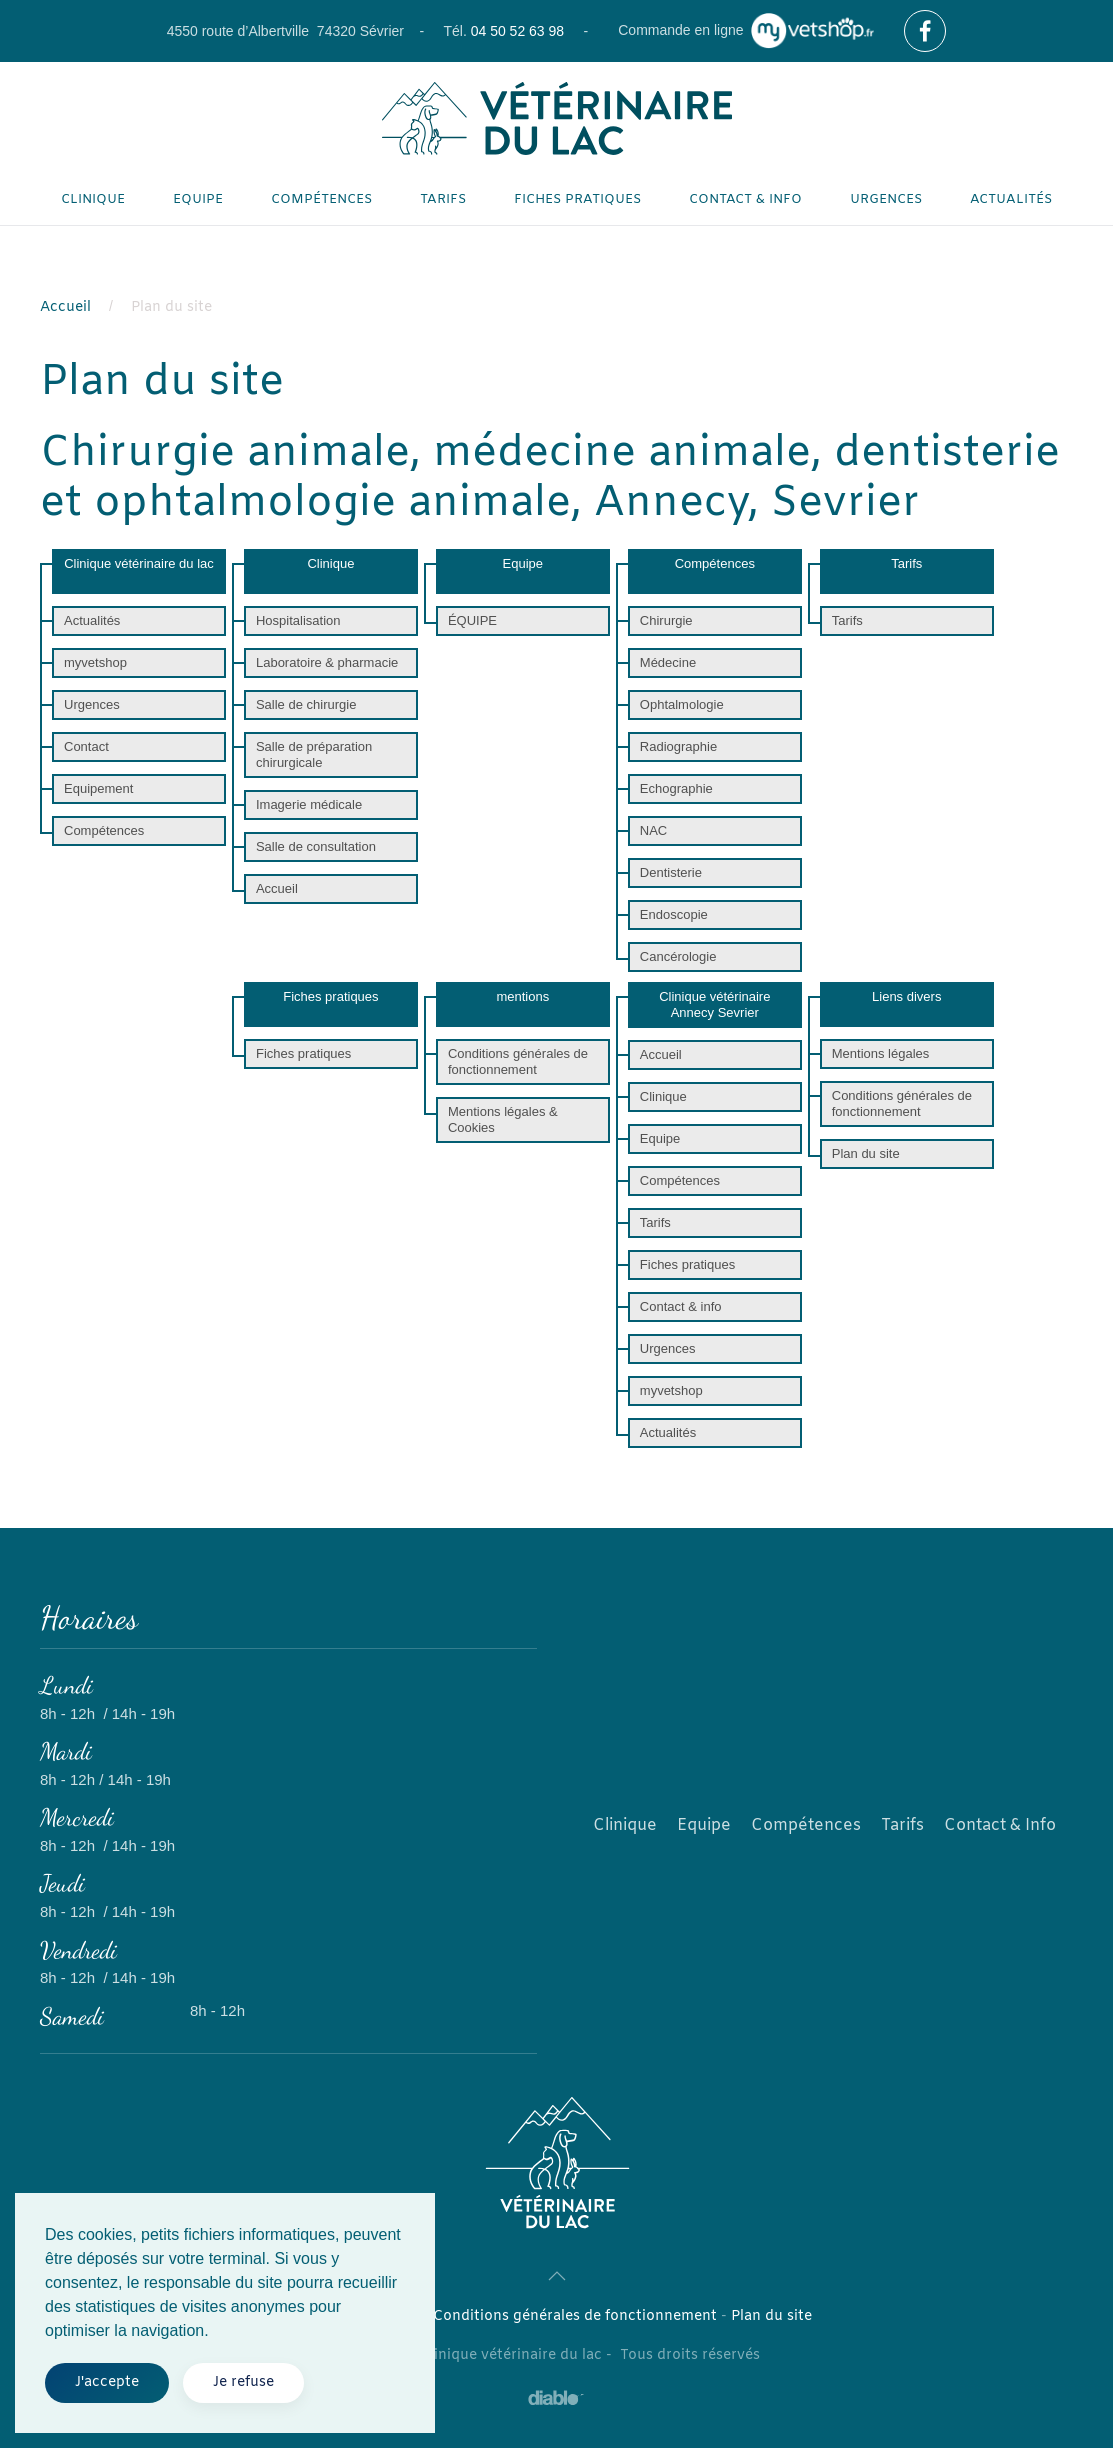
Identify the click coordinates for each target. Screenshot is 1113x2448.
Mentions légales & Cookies (503, 1119)
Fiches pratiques (577, 199)
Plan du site (866, 1153)
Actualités (1011, 199)
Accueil (277, 888)
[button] (557, 2276)
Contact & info (745, 199)
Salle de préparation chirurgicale (314, 754)
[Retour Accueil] (557, 118)
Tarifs (443, 199)
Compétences (321, 199)
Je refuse (243, 2382)
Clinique (93, 199)
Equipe (198, 199)
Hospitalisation (298, 620)
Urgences (886, 199)
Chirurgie (666, 620)
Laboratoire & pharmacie (327, 662)
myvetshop (95, 662)
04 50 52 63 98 (517, 31)
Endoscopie (674, 914)
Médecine (668, 662)
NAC (653, 830)
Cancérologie (678, 956)
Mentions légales (881, 1053)
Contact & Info (1000, 1825)
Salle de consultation (316, 846)
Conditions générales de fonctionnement (518, 1061)
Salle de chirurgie (306, 704)
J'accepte (107, 2382)
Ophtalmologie (682, 704)
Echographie (676, 788)
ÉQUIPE (472, 620)
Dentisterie (671, 872)
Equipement (98, 788)
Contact (86, 746)
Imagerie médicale (309, 804)
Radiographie (678, 746)
